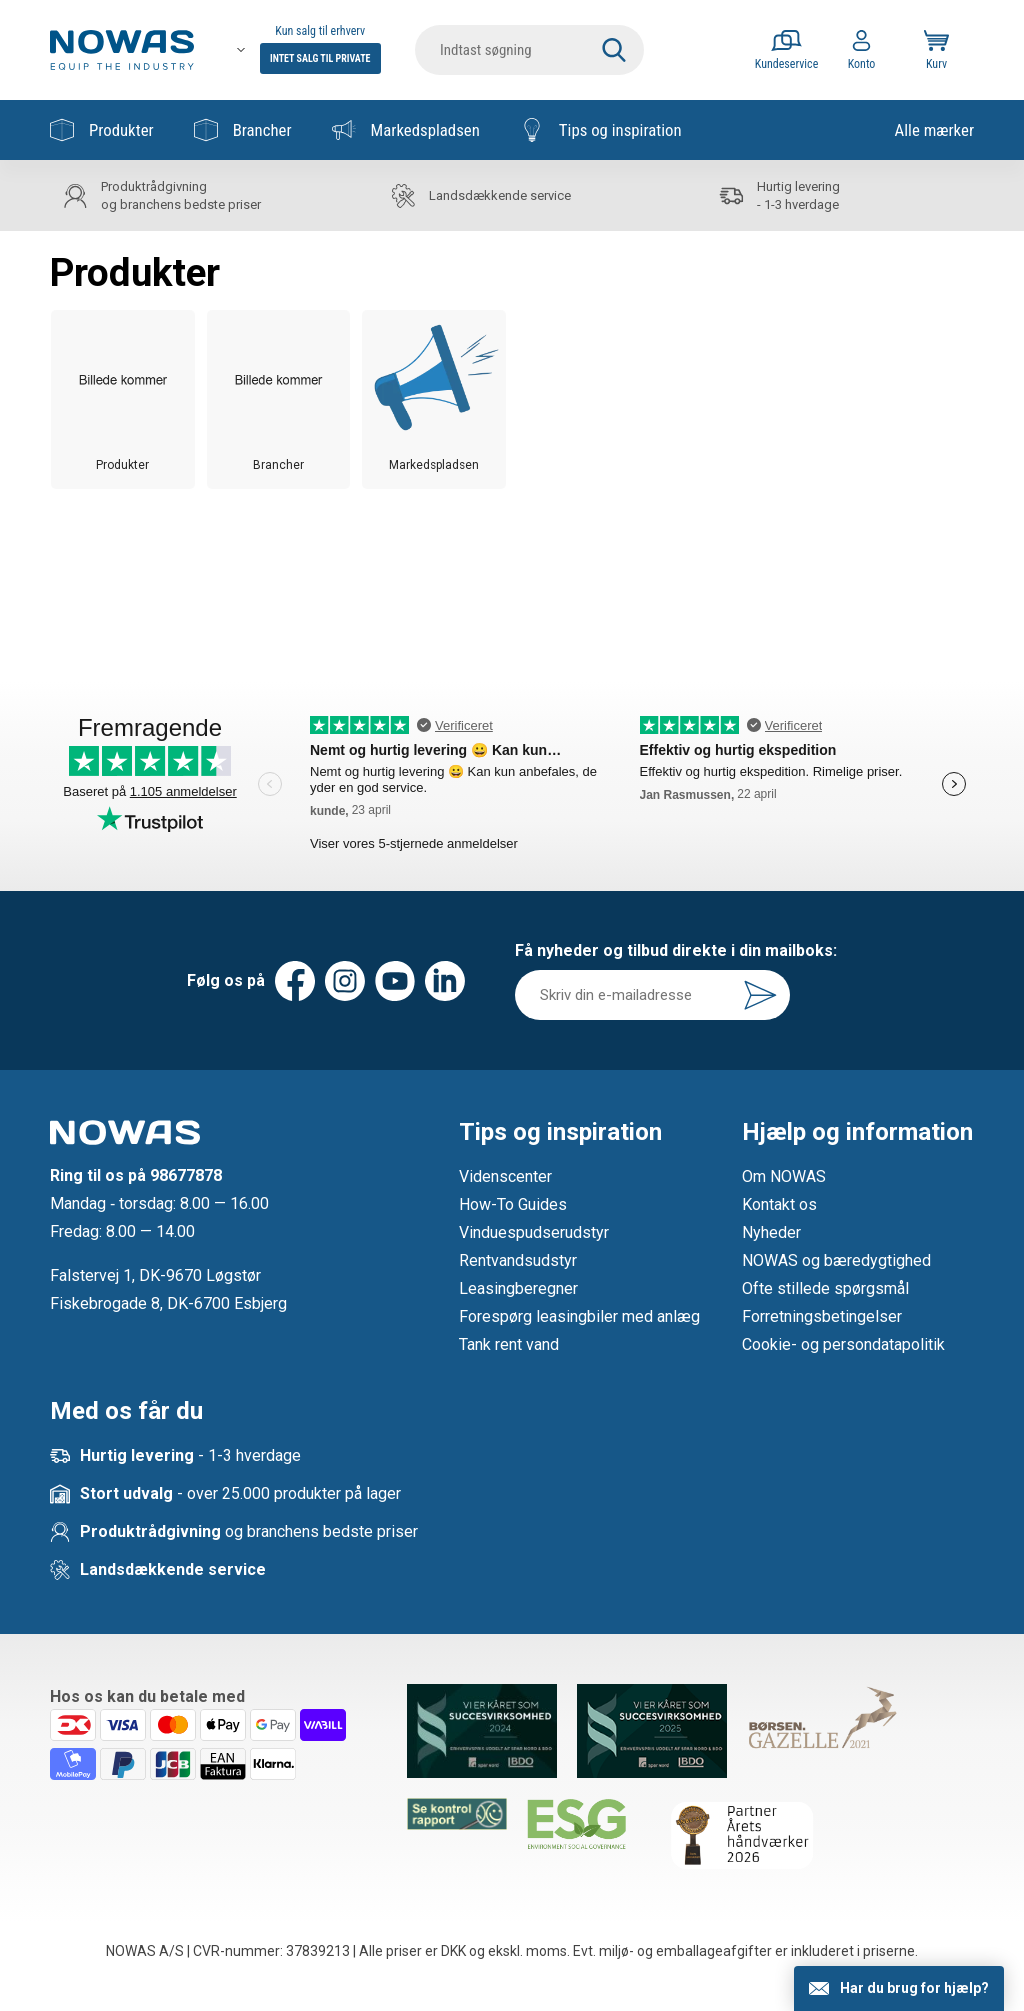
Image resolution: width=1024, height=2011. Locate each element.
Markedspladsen (406, 130)
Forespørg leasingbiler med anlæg (579, 1316)
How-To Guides (513, 1204)
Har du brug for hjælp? (914, 1988)
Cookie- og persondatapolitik (843, 1344)
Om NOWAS (784, 1176)
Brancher (243, 130)
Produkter (102, 130)
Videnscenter (505, 1176)
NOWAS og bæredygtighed (836, 1260)
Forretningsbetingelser (822, 1316)
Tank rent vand (509, 1344)
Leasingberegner (518, 1288)
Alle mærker (934, 130)
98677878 (186, 1175)
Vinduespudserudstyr (534, 1232)
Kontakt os (779, 1204)
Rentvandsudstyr (518, 1260)
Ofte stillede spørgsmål (825, 1288)
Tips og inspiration (601, 130)
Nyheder (771, 1232)
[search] (529, 50)
